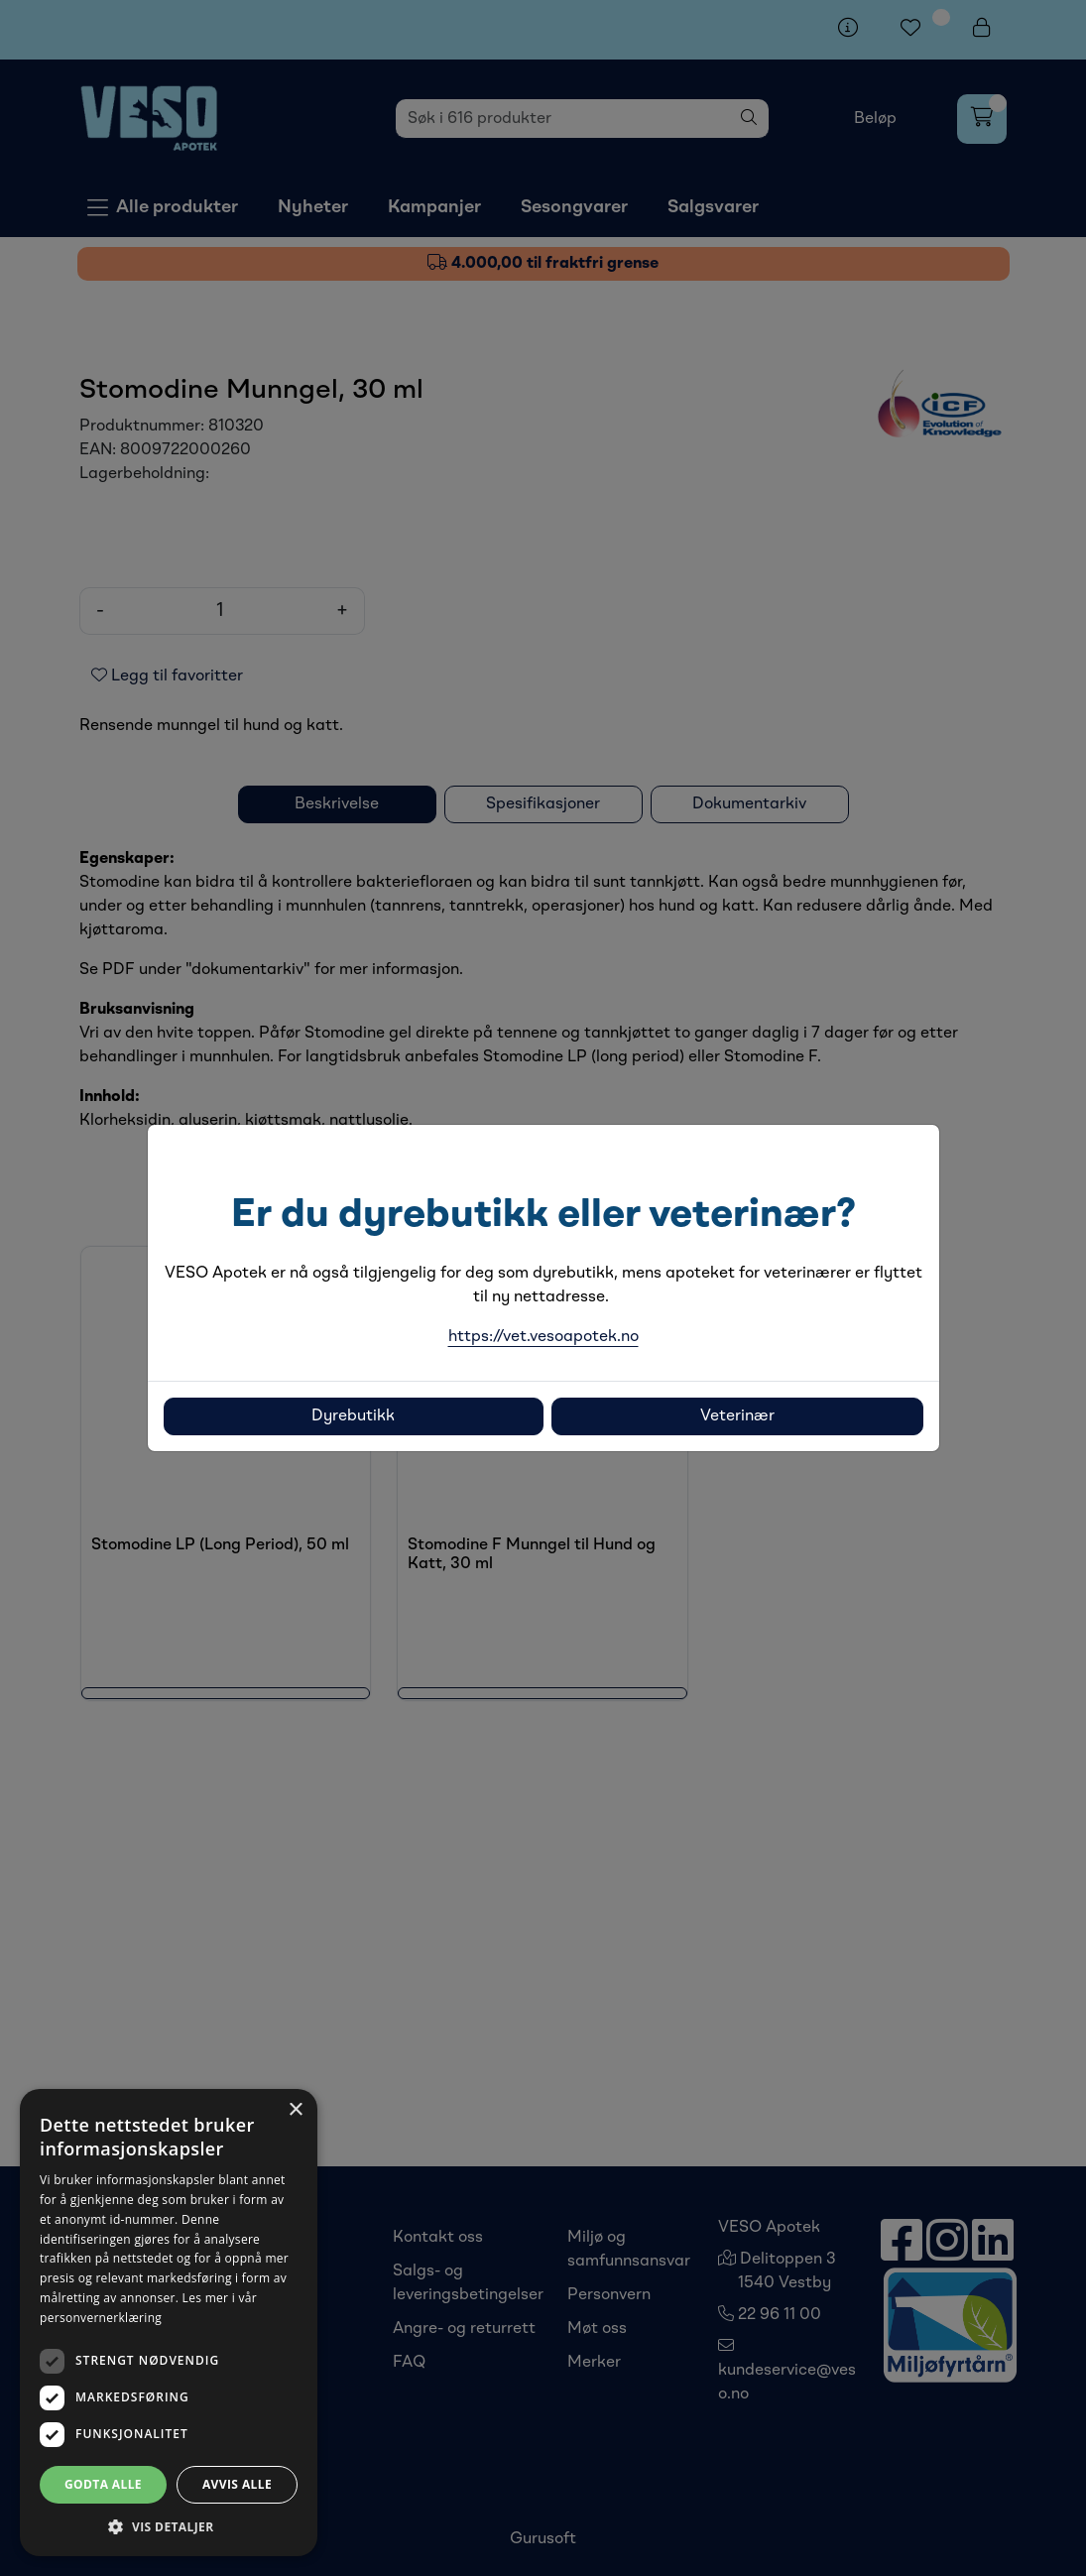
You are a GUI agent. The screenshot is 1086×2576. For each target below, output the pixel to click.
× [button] (295, 2110)
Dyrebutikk (353, 1416)
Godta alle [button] (103, 2484)
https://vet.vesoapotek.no (543, 1337)
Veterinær (737, 1416)
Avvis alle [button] (237, 2484)
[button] (169, 2526)
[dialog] (168, 2322)
